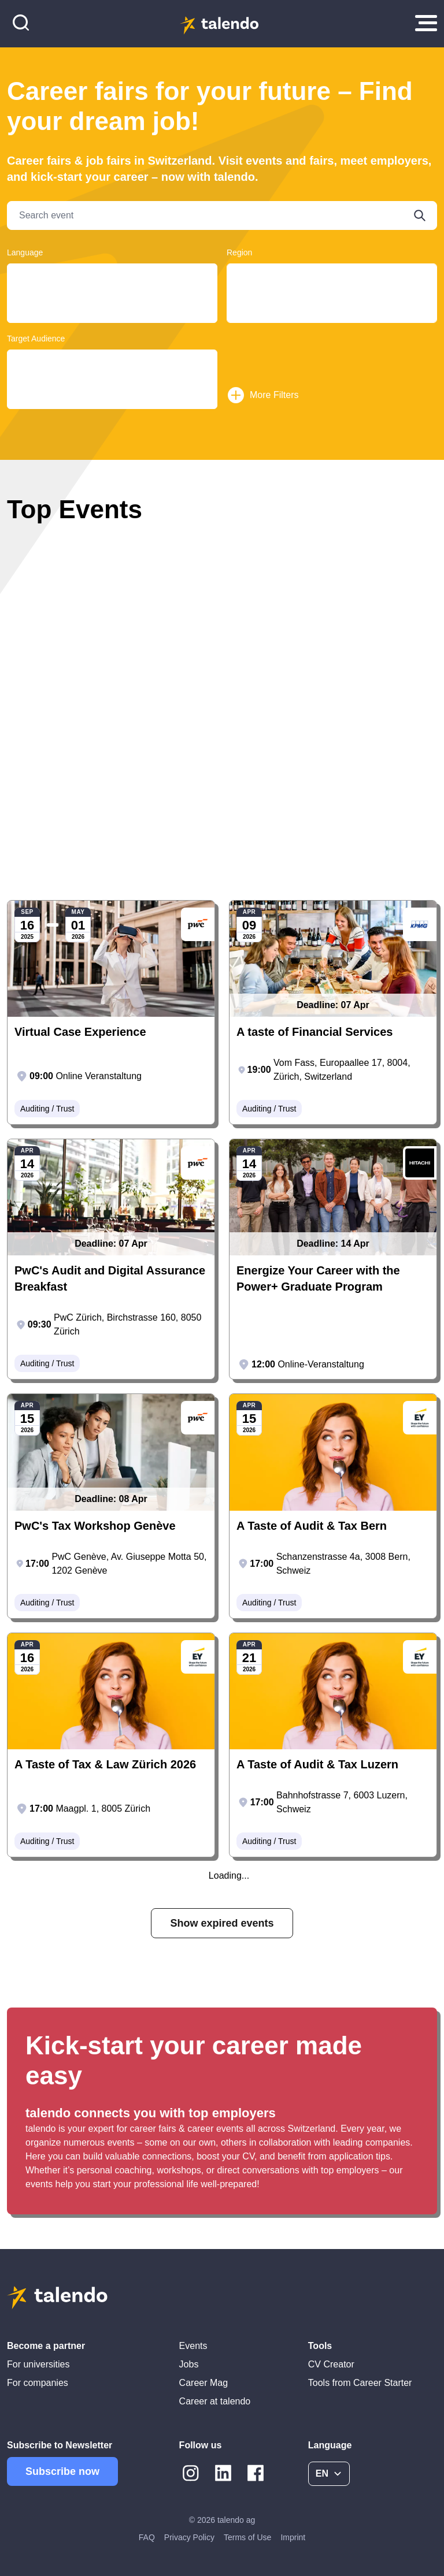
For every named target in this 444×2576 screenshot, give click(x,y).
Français (112, 287)
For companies (37, 2383)
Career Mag (203, 2383)
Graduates (112, 373)
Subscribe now (62, 2471)
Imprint (292, 2537)
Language (25, 252)
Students (112, 384)
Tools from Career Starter (360, 2383)
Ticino (332, 276)
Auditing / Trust (47, 1108)
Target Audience (36, 338)
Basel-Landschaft (332, 320)
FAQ (147, 2537)
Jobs (189, 2364)
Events (193, 2346)
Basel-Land (332, 298)
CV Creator (331, 2364)
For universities (38, 2364)
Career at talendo (215, 2401)
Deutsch (112, 276)
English (112, 298)
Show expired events (221, 1923)
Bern (332, 287)
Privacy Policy (189, 2537)
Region (239, 252)
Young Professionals (112, 362)
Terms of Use (247, 2537)
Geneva (332, 309)
